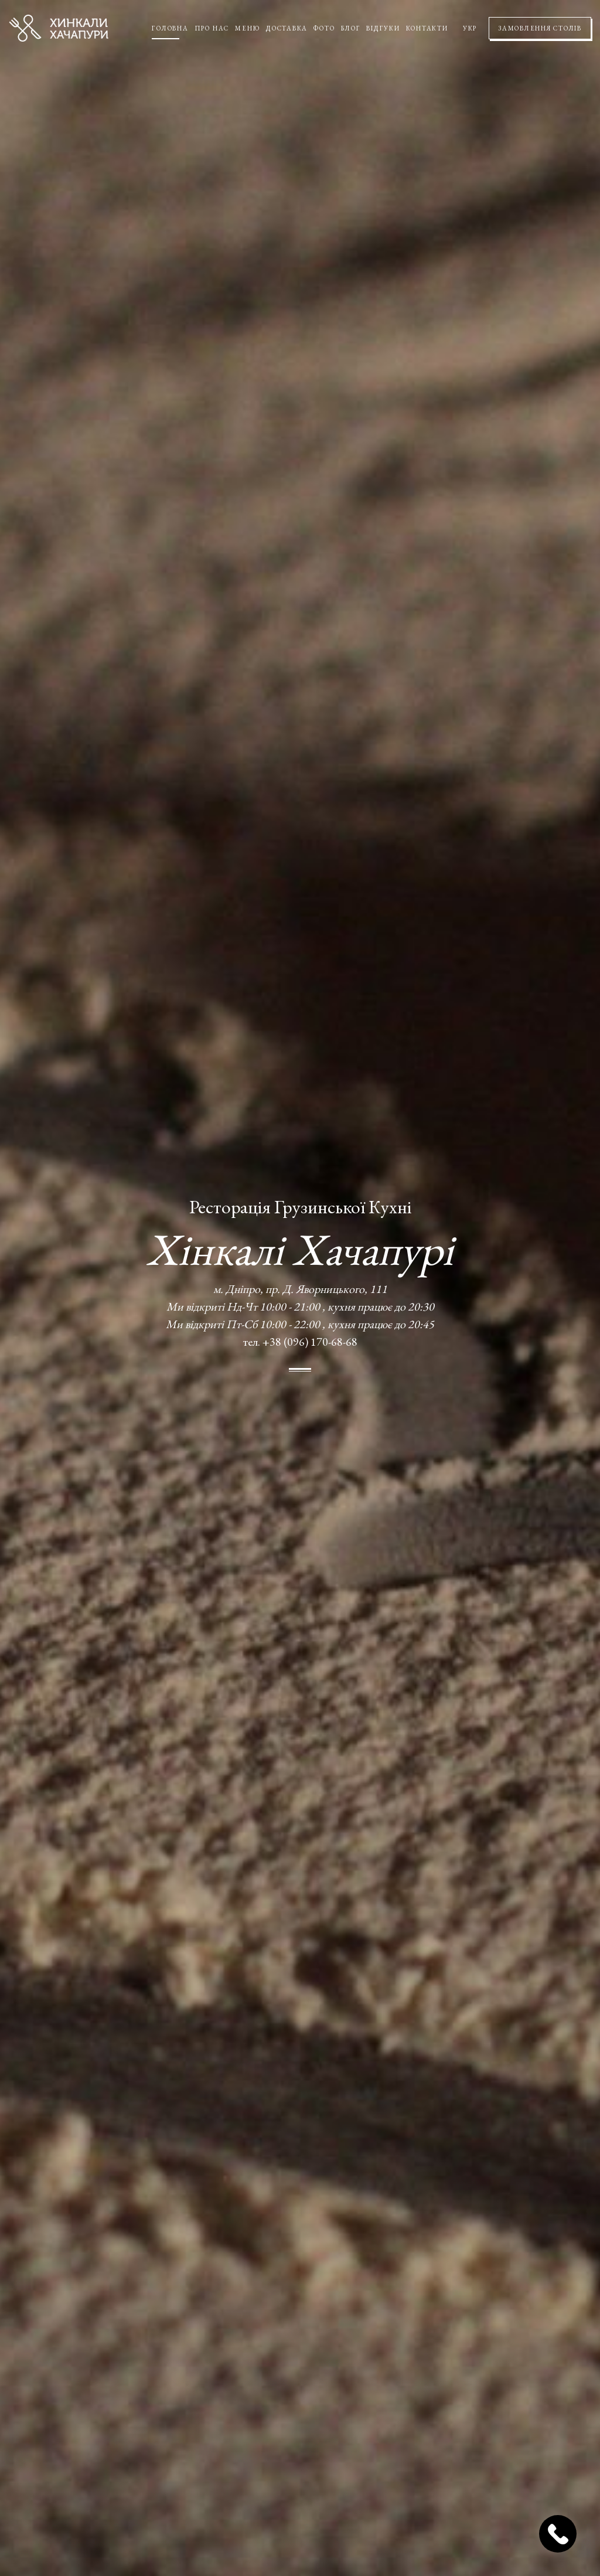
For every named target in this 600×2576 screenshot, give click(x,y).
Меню (247, 28)
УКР (470, 28)
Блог (350, 28)
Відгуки (383, 28)
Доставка (287, 28)
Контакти (427, 28)
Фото (324, 28)
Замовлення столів (540, 28)
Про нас (212, 28)
